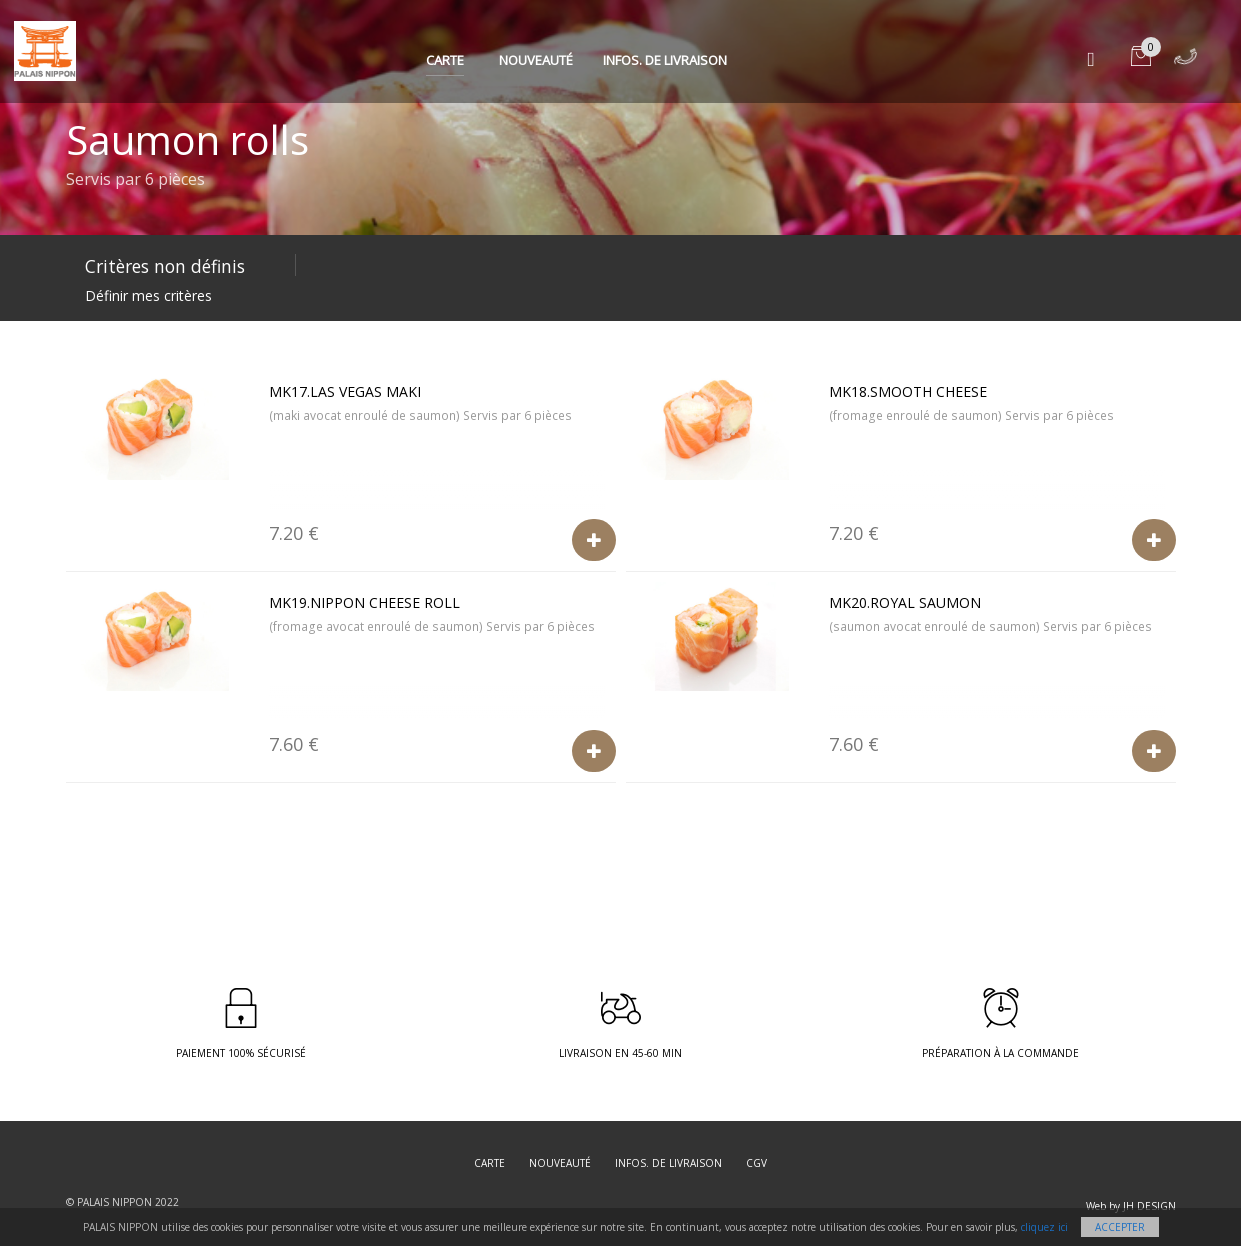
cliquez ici (1044, 1227)
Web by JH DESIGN (1131, 1206)
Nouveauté (536, 60)
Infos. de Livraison (665, 60)
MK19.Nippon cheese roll (364, 602)
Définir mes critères (148, 295)
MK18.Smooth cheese (908, 391)
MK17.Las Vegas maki (345, 391)
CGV (756, 1163)
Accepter (1120, 1227)
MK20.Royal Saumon (905, 602)
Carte (445, 60)
